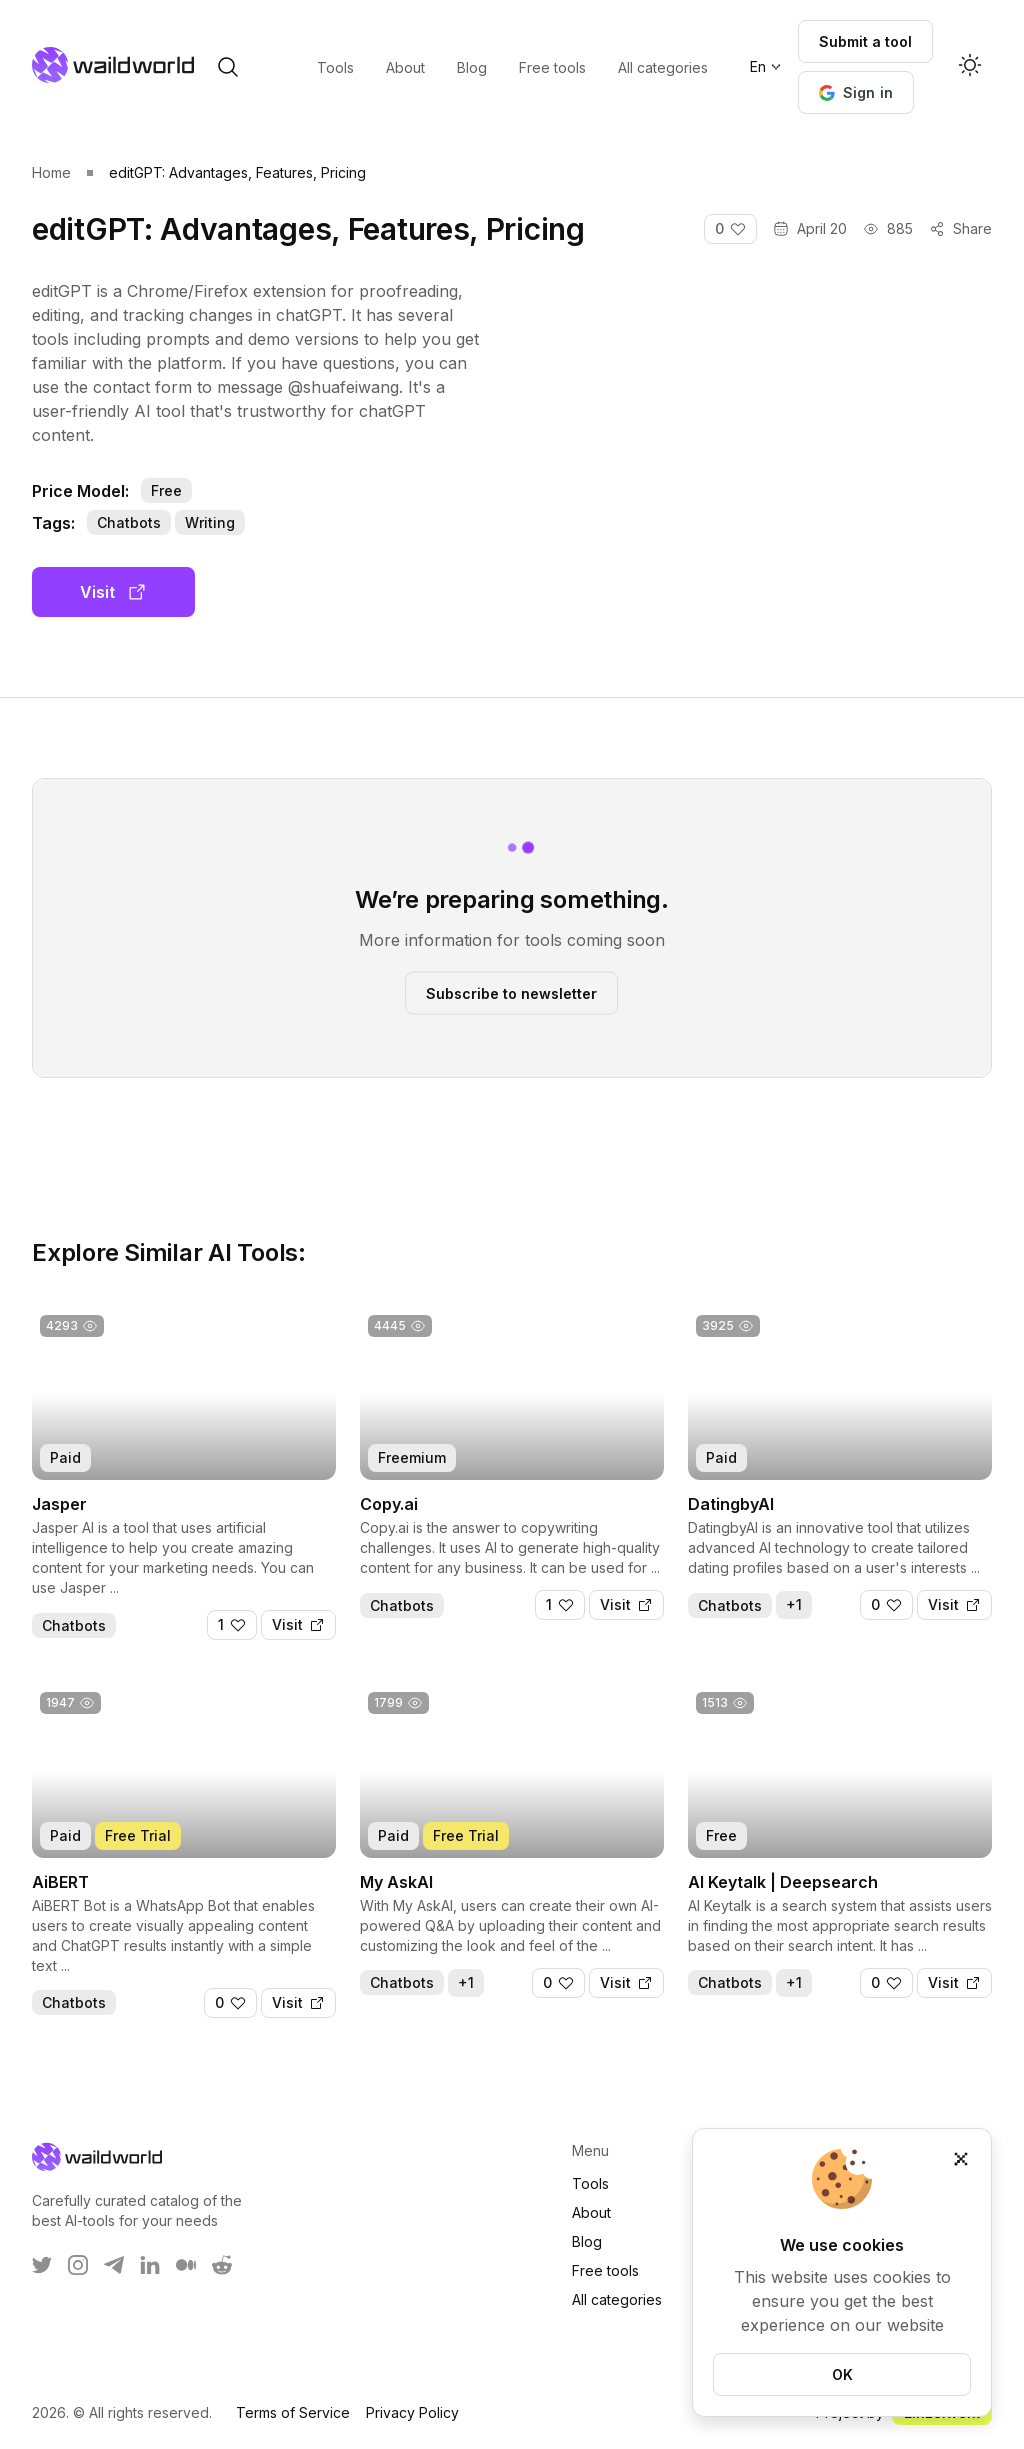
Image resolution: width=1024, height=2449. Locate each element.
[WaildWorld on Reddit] (222, 2265)
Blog (587, 2241)
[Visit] (298, 1625)
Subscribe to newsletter (511, 992)
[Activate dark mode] (970, 67)
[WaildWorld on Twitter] (42, 2265)
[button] (856, 92)
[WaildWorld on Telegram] (114, 2265)
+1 (794, 1604)
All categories (617, 2299)
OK (842, 2374)
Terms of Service (293, 2412)
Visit (113, 592)
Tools (590, 2183)
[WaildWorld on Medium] (186, 2265)
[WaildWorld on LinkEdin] (150, 2265)
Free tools (605, 2270)
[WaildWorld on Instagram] (78, 2265)
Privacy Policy (412, 2412)
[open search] (228, 67)
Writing (210, 522)
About (591, 2212)
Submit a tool (865, 41)
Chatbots (129, 522)
